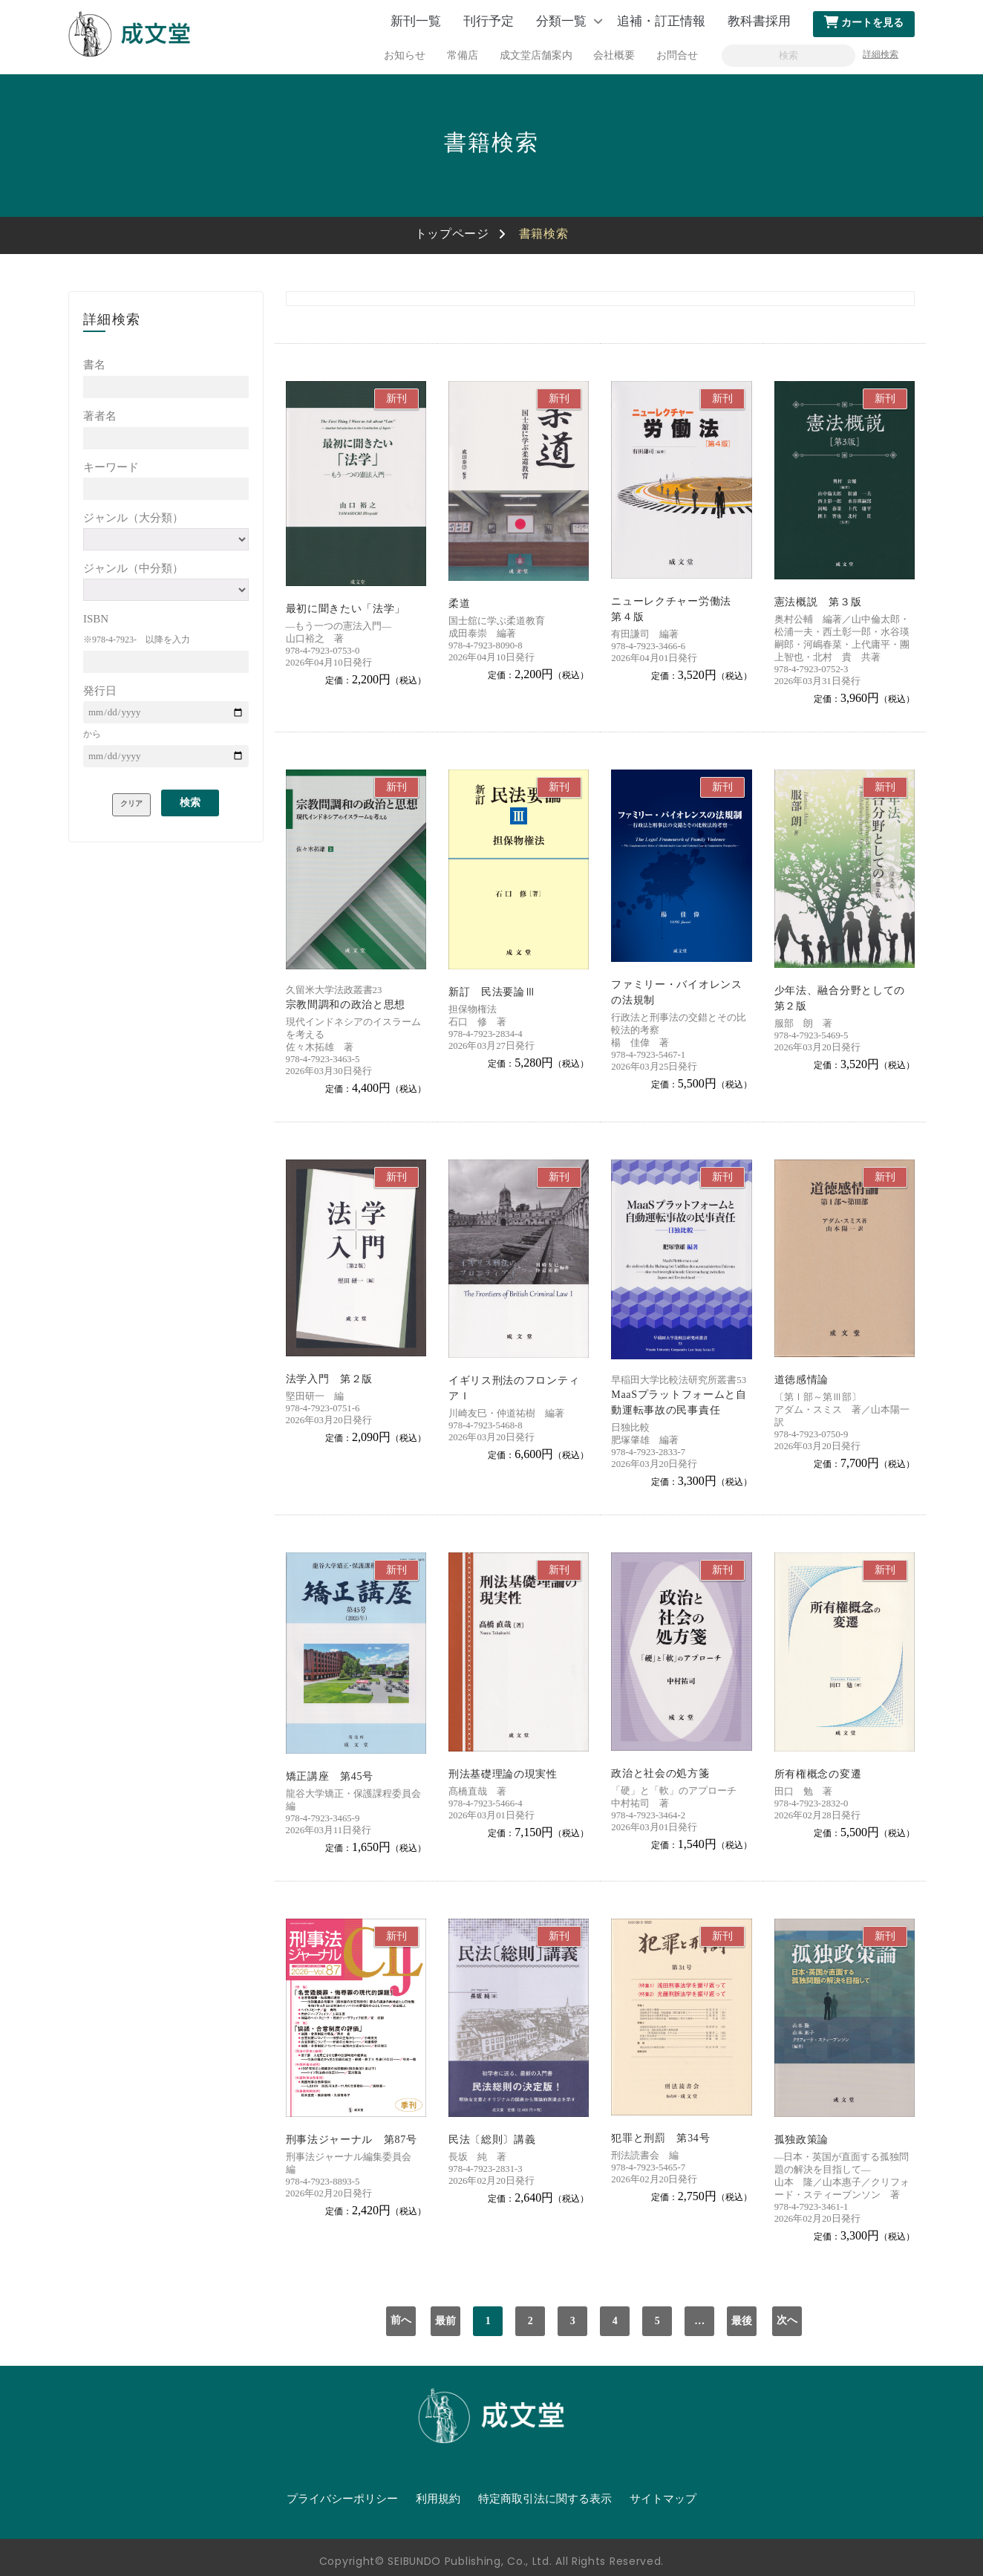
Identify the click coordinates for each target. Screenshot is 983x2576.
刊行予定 (488, 21)
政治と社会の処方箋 (660, 1773)
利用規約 (438, 2499)
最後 (741, 2320)
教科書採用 (759, 21)
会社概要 (614, 55)
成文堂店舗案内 (536, 55)
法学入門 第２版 (329, 1379)
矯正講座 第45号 (329, 1776)
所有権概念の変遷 (818, 1774)
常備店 (462, 55)
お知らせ (404, 55)
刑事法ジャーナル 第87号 (351, 2139)
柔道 (459, 603)
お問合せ (677, 55)
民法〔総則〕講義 (492, 2139)
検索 (190, 802)
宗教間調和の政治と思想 (346, 1004)
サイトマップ (663, 2499)
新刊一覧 (416, 21)
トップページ (452, 233)
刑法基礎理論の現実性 (503, 1774)
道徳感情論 (801, 1379)
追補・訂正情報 (661, 21)
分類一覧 (561, 21)
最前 (445, 2320)
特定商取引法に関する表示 (545, 2499)
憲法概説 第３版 (818, 602)
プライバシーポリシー (342, 2499)
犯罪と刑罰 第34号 (660, 2138)
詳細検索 (880, 54)
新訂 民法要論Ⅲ (492, 992)
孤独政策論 (801, 2139)
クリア (131, 803)
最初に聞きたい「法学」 (346, 608)
